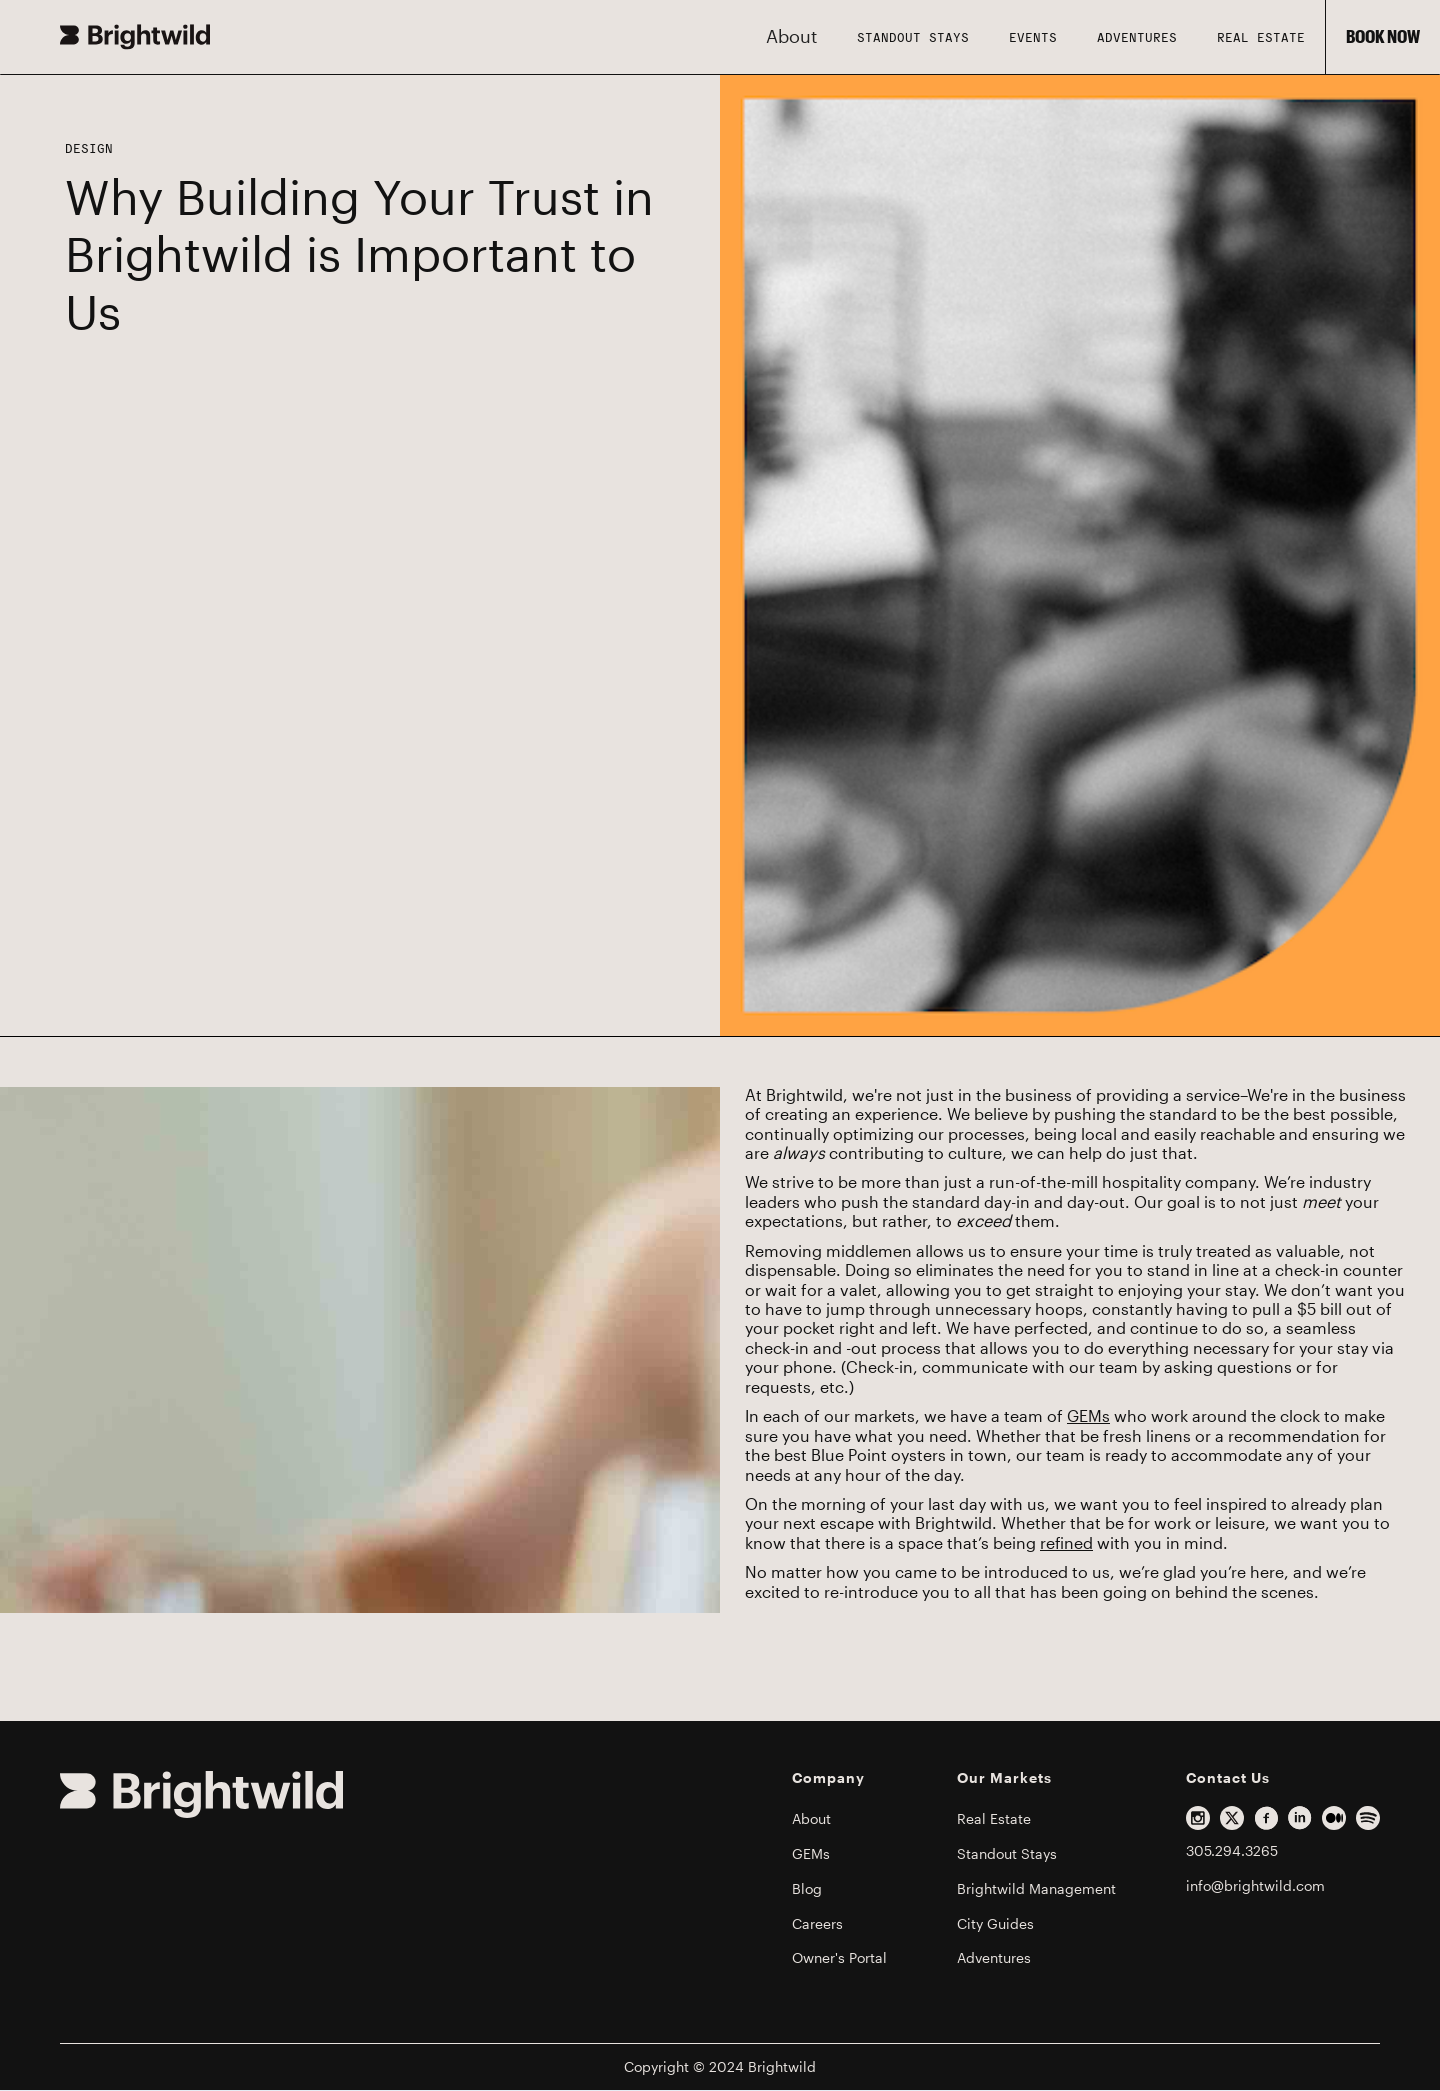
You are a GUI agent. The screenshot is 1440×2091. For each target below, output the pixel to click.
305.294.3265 (1232, 1851)
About (811, 1819)
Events (1033, 37)
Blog (807, 1889)
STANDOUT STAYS (913, 37)
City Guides (995, 1924)
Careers (817, 1924)
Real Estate (1261, 37)
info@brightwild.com (1255, 1886)
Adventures (1137, 37)
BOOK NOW (1383, 37)
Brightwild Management (1036, 1889)
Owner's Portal (839, 1958)
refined (1066, 1544)
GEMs (1088, 1417)
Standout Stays (1007, 1854)
